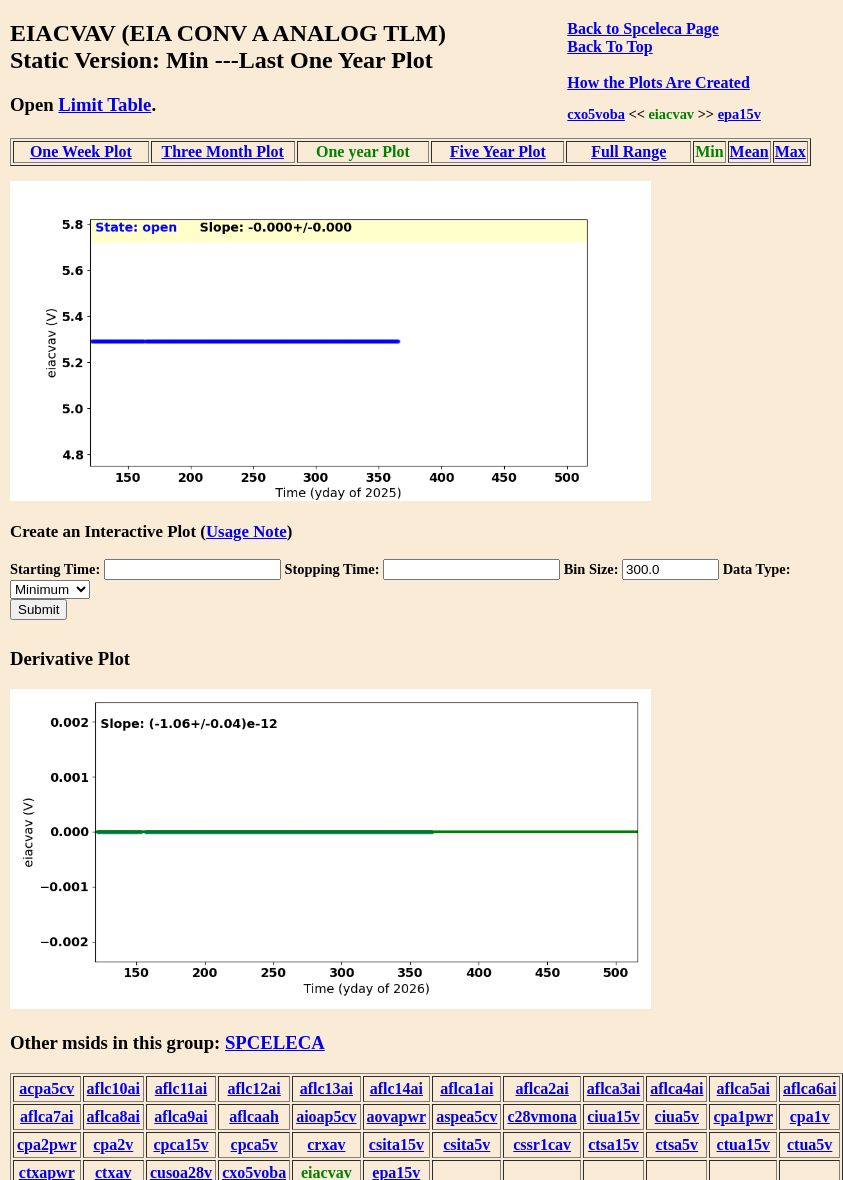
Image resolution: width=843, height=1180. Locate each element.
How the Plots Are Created (658, 82)
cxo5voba (596, 114)
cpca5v (254, 1144)
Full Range (628, 151)
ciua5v (677, 1116)
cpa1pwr (743, 1116)
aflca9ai (180, 1116)
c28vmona (541, 1116)
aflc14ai (396, 1088)
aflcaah (254, 1116)
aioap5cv (326, 1116)
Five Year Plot (498, 151)
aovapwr (397, 1116)
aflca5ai (743, 1088)
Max (790, 151)
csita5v (466, 1144)
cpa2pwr (47, 1144)
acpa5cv (46, 1088)
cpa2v (113, 1144)
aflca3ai (613, 1088)
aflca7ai (46, 1116)
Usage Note (246, 531)
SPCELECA (275, 1042)
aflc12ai (253, 1088)
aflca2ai (541, 1088)
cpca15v (180, 1144)
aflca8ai (113, 1116)
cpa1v (810, 1116)
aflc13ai (326, 1088)
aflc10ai (113, 1088)
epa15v (739, 114)
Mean (749, 151)
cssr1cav (542, 1144)
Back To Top (609, 46)
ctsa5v (676, 1144)
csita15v (396, 1144)
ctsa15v (613, 1144)
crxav (326, 1144)
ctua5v (809, 1144)
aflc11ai (181, 1088)
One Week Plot (81, 151)
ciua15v (613, 1116)
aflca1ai (466, 1088)
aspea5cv (466, 1116)
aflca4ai (676, 1088)
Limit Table (104, 104)
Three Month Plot (223, 151)
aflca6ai (809, 1088)
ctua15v (743, 1144)
